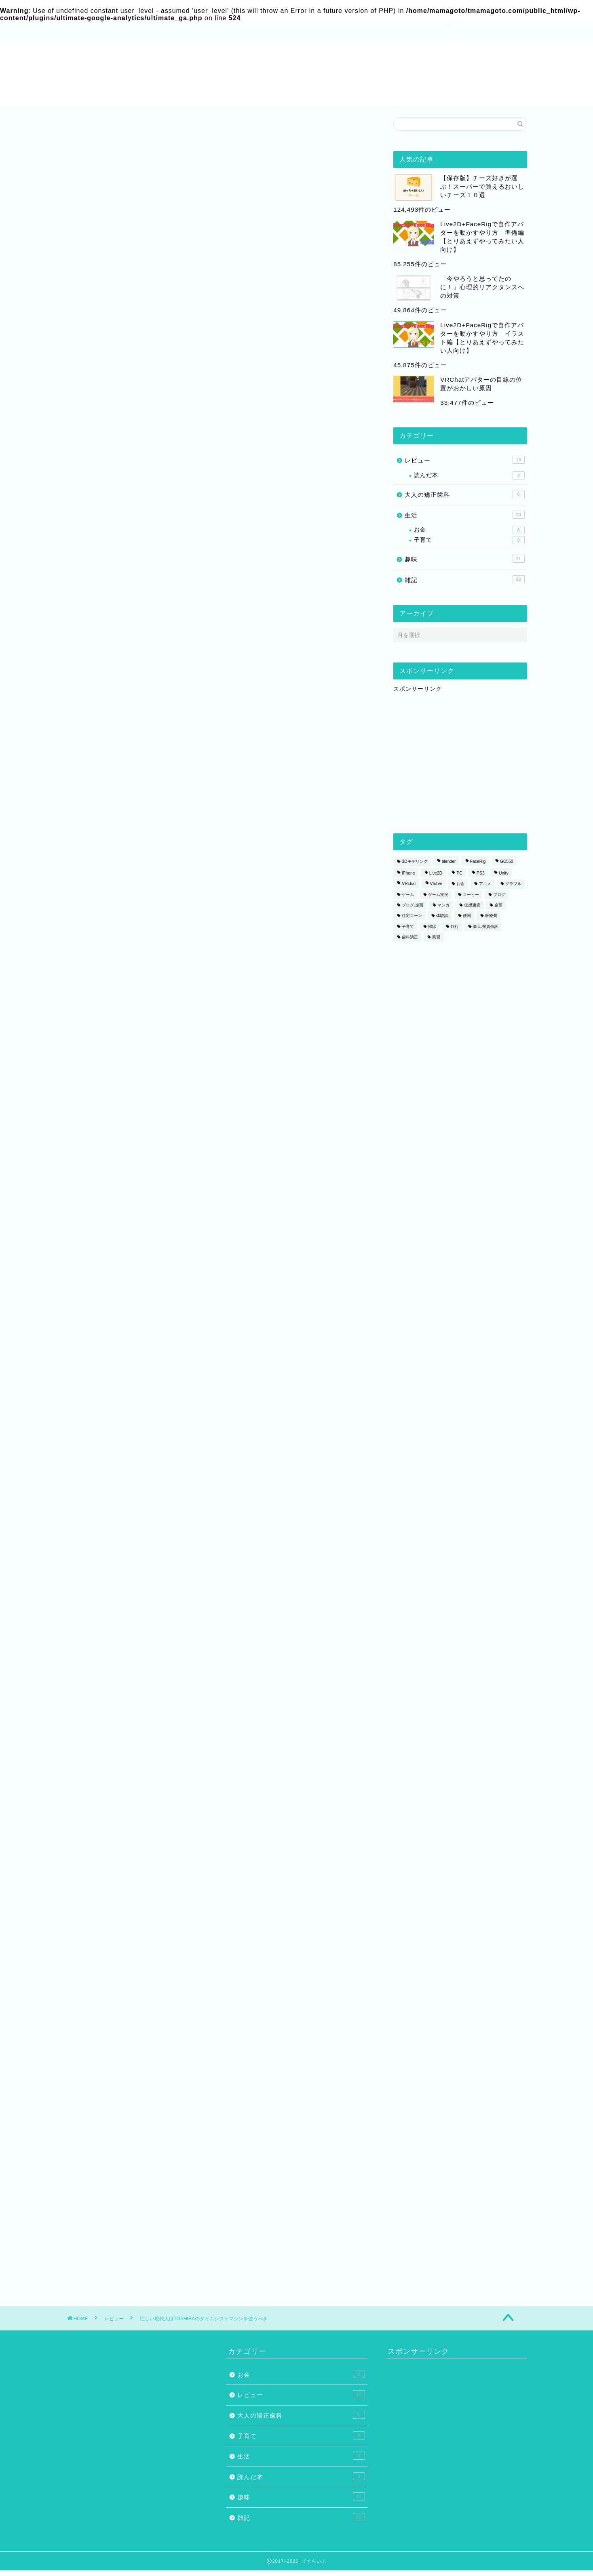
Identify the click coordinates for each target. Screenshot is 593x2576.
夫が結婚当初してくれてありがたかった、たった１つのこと (170, 1668)
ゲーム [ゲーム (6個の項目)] (408, 894)
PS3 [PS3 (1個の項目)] (481, 873)
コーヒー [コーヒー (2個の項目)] (471, 894)
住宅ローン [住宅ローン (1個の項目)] (412, 916)
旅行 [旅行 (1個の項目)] (455, 926)
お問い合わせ (208, 32)
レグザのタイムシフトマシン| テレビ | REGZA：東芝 (160, 1175)
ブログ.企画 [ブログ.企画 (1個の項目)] (412, 905)
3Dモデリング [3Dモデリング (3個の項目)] (414, 862)
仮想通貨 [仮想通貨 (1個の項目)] (472, 905)
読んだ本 (469, 475)
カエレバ (187, 1478)
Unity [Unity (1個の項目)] (504, 873)
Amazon (166, 1503)
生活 (464, 515)
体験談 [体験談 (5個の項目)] (442, 916)
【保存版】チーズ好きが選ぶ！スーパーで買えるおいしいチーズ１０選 (482, 186)
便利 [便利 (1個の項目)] (467, 916)
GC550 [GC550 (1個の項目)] (506, 862)
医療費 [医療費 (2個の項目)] (491, 916)
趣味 (464, 559)
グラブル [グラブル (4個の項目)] (513, 884)
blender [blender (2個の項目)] (449, 862)
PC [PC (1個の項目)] (459, 873)
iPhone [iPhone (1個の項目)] (408, 873)
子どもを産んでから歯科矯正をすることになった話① (159, 1692)
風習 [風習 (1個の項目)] (436, 937)
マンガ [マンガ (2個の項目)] (443, 905)
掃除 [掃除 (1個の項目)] (432, 926)
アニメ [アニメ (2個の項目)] (485, 884)
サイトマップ (151, 32)
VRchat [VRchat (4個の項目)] (409, 884)
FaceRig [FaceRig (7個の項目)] (478, 862)
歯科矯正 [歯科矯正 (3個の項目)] (410, 937)
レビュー (91, 132)
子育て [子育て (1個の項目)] (408, 926)
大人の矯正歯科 (464, 494)
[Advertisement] (219, 397)
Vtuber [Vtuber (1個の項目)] (436, 884)
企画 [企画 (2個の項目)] (498, 905)
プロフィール (94, 32)
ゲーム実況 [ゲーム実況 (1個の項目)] (438, 894)
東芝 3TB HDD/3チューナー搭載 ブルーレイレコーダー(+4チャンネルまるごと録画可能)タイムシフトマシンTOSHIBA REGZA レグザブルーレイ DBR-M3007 (248, 1561)
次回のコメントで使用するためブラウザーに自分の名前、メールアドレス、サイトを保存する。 (215, 2152)
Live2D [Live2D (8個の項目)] (435, 873)
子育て (469, 540)
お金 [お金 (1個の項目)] (460, 884)
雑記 (464, 579)
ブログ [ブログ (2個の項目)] (499, 894)
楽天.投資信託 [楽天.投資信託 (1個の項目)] (485, 926)
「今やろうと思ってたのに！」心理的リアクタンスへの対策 (482, 287)
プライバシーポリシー (276, 32)
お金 (469, 530)
